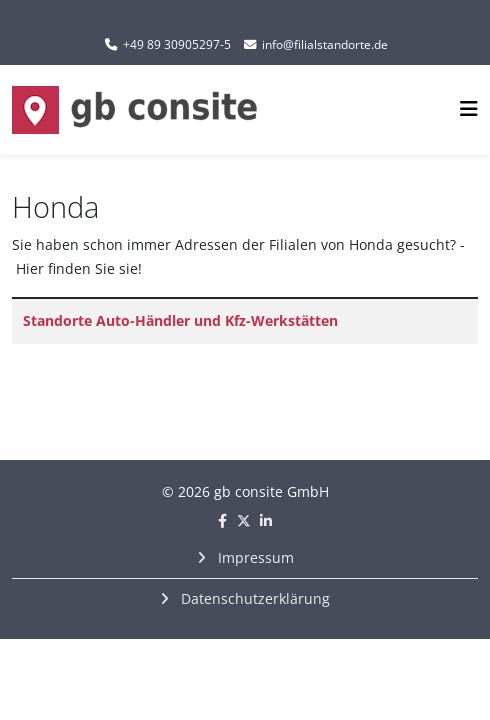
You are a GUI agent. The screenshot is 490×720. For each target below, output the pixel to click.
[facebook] (222, 520)
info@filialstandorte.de (325, 44)
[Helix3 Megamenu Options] (469, 108)
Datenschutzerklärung (253, 598)
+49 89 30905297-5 (177, 44)
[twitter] (244, 520)
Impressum (254, 557)
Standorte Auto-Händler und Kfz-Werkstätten (180, 320)
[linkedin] (266, 520)
